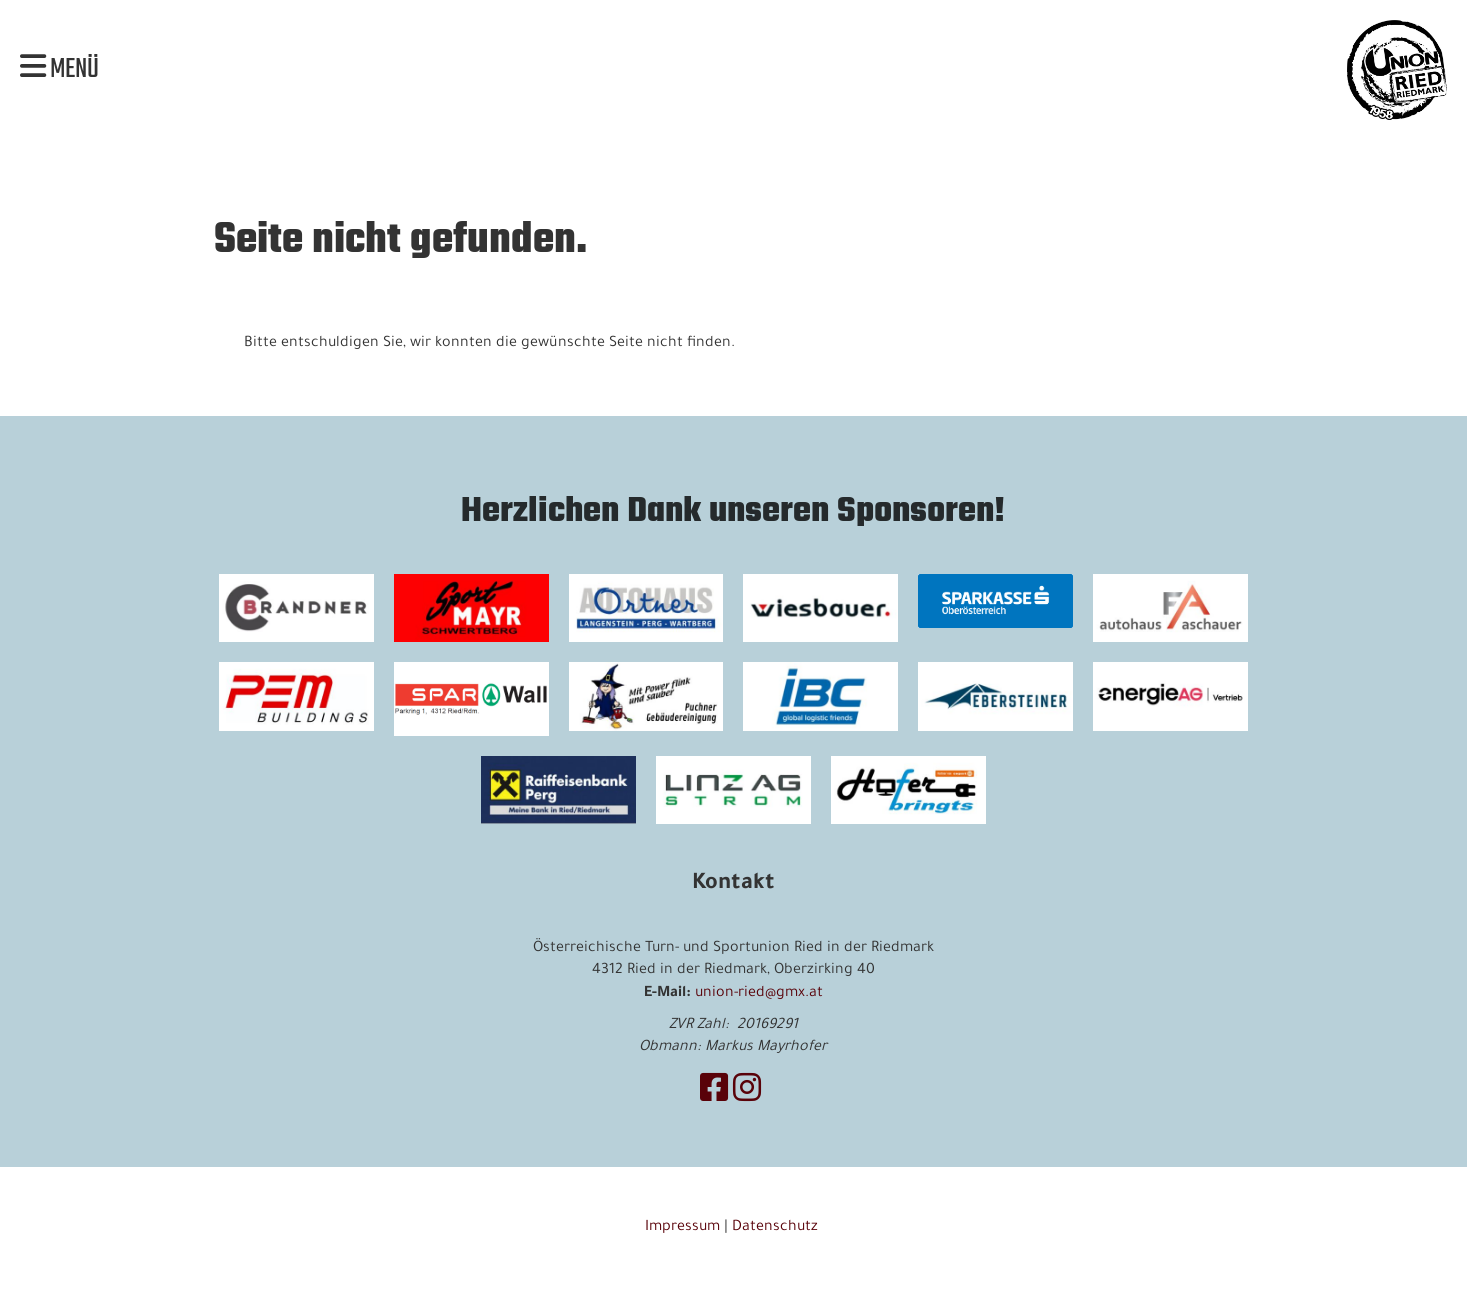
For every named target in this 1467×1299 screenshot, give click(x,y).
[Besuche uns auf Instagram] (747, 1094)
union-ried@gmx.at (759, 994)
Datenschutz (777, 1228)
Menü (59, 70)
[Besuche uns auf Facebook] (714, 1094)
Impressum (682, 1228)
